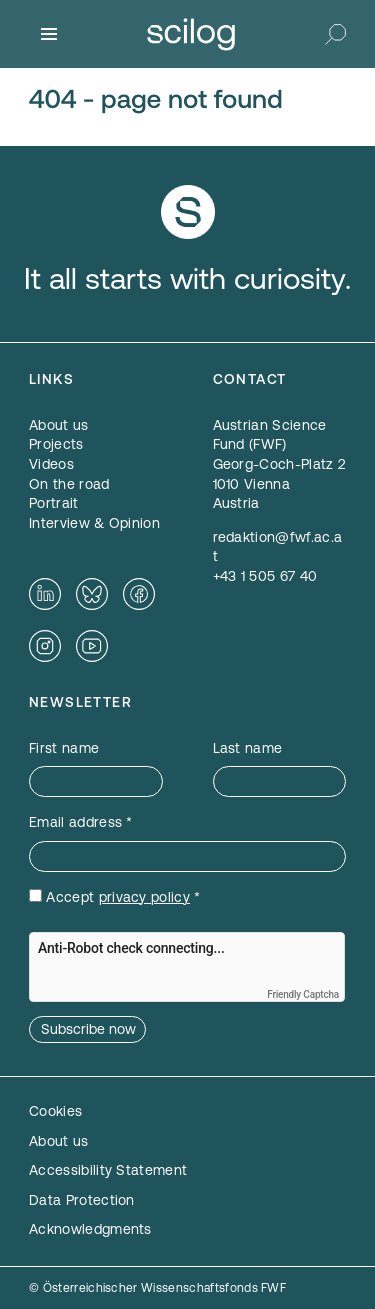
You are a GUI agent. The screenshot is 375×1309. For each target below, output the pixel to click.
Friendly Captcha (303, 994)
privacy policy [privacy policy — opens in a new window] (144, 897)
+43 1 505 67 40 (265, 576)
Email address (81, 822)
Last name (248, 748)
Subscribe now (88, 1029)
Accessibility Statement (108, 1170)
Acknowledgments (90, 1229)
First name (64, 748)
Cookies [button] (55, 1111)
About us (59, 1141)
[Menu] (49, 34)
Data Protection (82, 1200)
